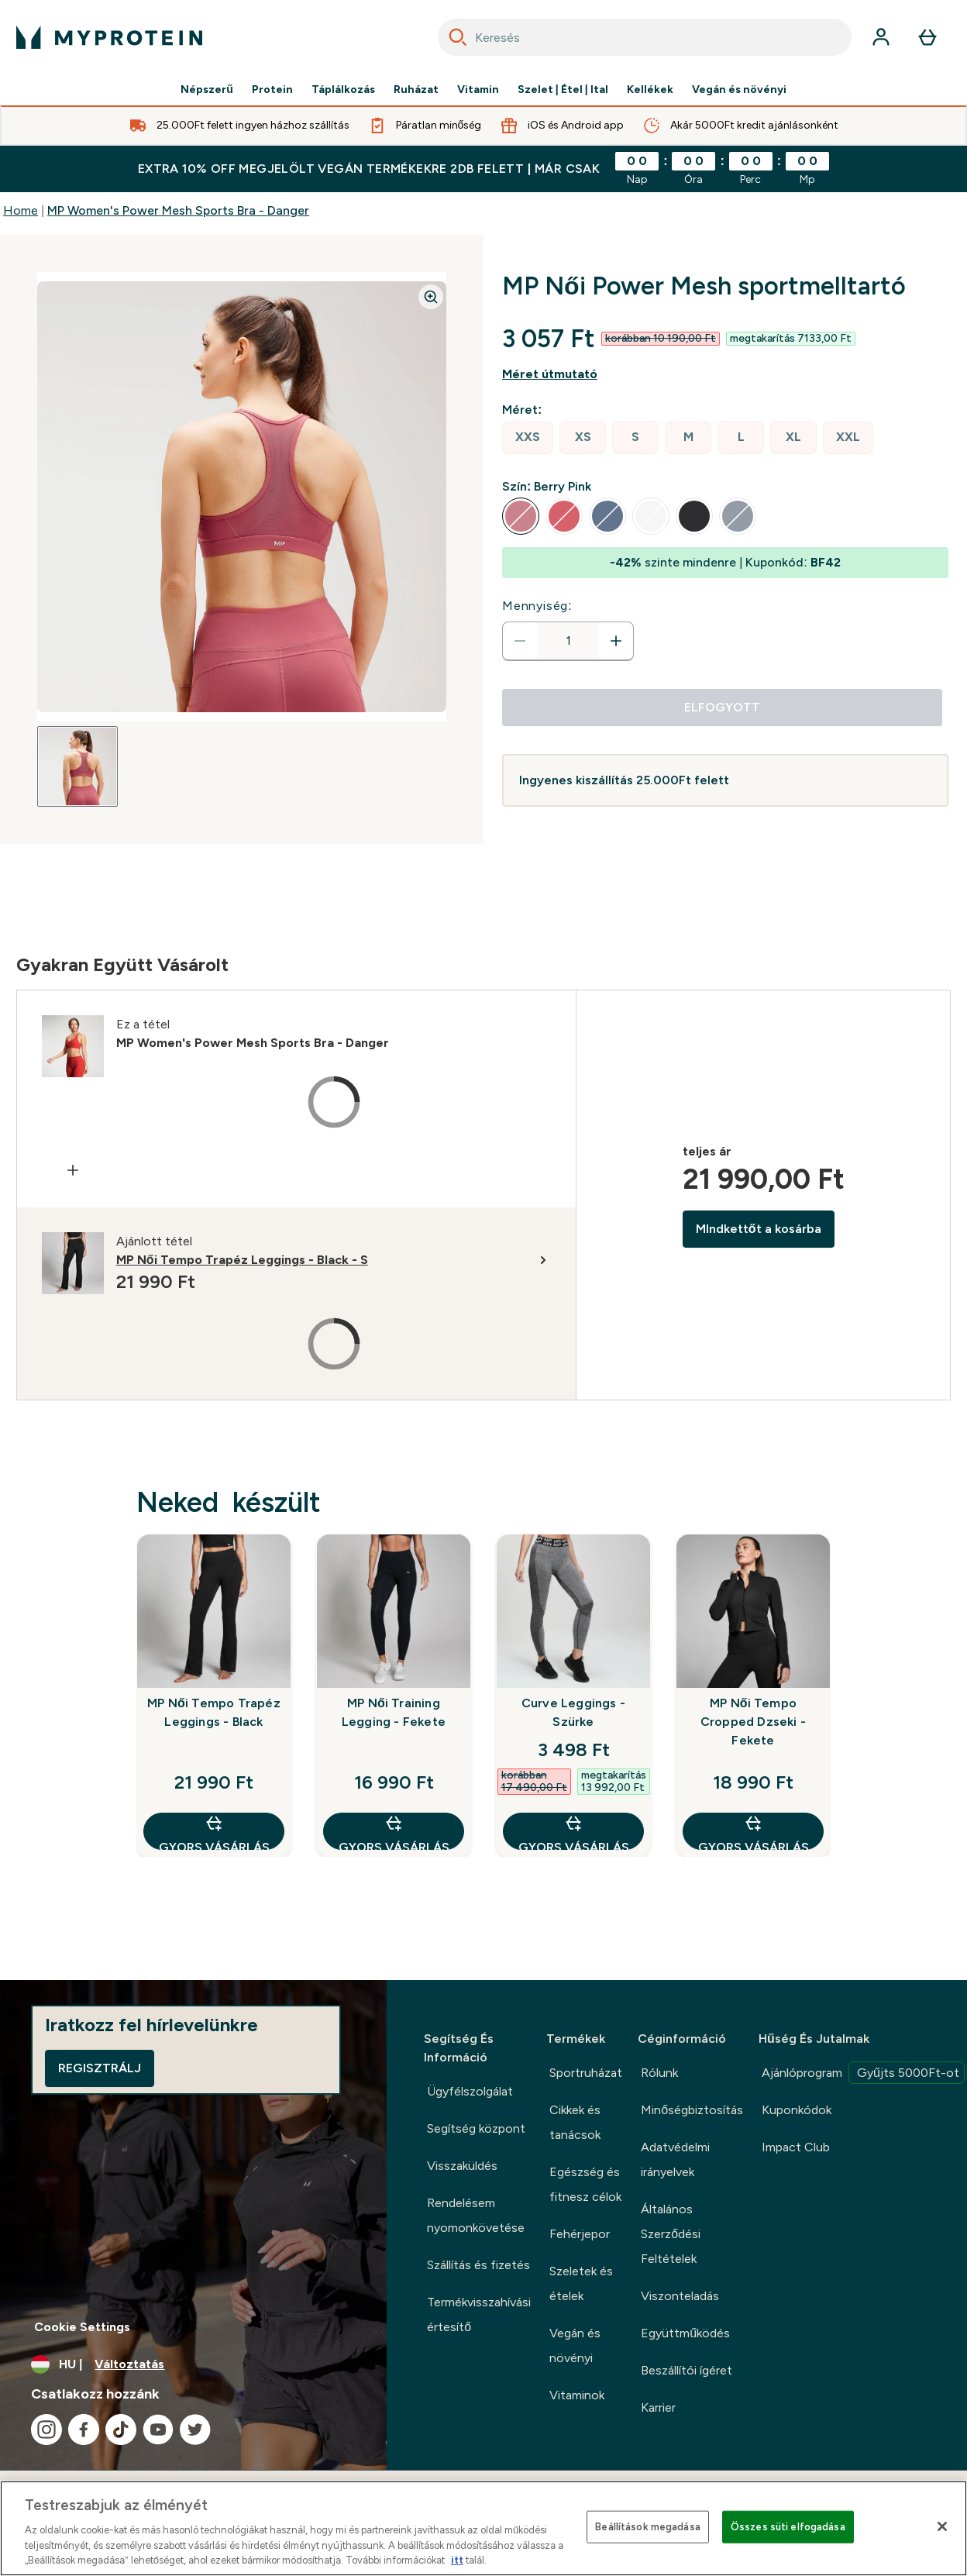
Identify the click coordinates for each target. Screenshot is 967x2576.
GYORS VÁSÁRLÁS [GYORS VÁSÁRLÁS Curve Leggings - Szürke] (573, 1831)
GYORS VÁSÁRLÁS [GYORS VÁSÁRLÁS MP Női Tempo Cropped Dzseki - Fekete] (753, 1831)
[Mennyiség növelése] (616, 640)
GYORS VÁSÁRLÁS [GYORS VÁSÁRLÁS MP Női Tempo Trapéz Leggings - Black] (214, 1831)
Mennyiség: (537, 605)
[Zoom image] (430, 296)
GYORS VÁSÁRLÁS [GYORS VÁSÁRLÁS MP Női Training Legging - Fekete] (394, 1831)
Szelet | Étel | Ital (563, 89)
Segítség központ (476, 2128)
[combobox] (645, 37)
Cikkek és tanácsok (575, 2122)
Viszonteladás (680, 2295)
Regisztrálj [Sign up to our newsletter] (99, 2068)
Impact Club (796, 2147)
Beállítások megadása (647, 2527)
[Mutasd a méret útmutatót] (725, 374)
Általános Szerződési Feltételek (670, 2234)
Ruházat (416, 89)
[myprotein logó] (109, 37)
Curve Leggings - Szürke (573, 1712)
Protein (272, 89)
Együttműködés (685, 2333)
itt (457, 2560)
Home (20, 210)
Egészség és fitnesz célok (585, 2184)
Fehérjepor (579, 2233)
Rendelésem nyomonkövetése (476, 2215)
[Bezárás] (942, 2526)
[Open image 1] (77, 766)
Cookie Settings (82, 2326)
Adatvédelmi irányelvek (675, 2159)
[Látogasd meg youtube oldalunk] (158, 2429)
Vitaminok (576, 2395)
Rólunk (659, 2072)
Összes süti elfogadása (788, 2527)
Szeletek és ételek (581, 2283)
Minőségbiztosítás (692, 2109)
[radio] (527, 437)
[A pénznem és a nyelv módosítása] (193, 2364)
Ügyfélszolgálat (470, 2091)
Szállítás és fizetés (478, 2264)
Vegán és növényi (739, 89)
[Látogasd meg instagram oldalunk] (46, 2429)
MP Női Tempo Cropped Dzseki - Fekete (753, 1722)
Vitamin (478, 89)
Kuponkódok (796, 2109)
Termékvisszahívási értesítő (479, 2314)
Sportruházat (585, 2072)
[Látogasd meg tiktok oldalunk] (120, 2429)
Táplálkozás (343, 89)
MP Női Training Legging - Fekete (394, 1712)
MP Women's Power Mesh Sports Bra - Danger (178, 210)
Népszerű (207, 89)
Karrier (658, 2407)
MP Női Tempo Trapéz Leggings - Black (213, 1712)
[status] (568, 640)
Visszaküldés (462, 2165)
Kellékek (650, 89)
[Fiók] (881, 37)
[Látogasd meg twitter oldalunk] (195, 2429)
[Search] (458, 37)
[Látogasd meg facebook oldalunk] (83, 2429)
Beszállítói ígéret (686, 2370)
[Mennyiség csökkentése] (520, 640)
